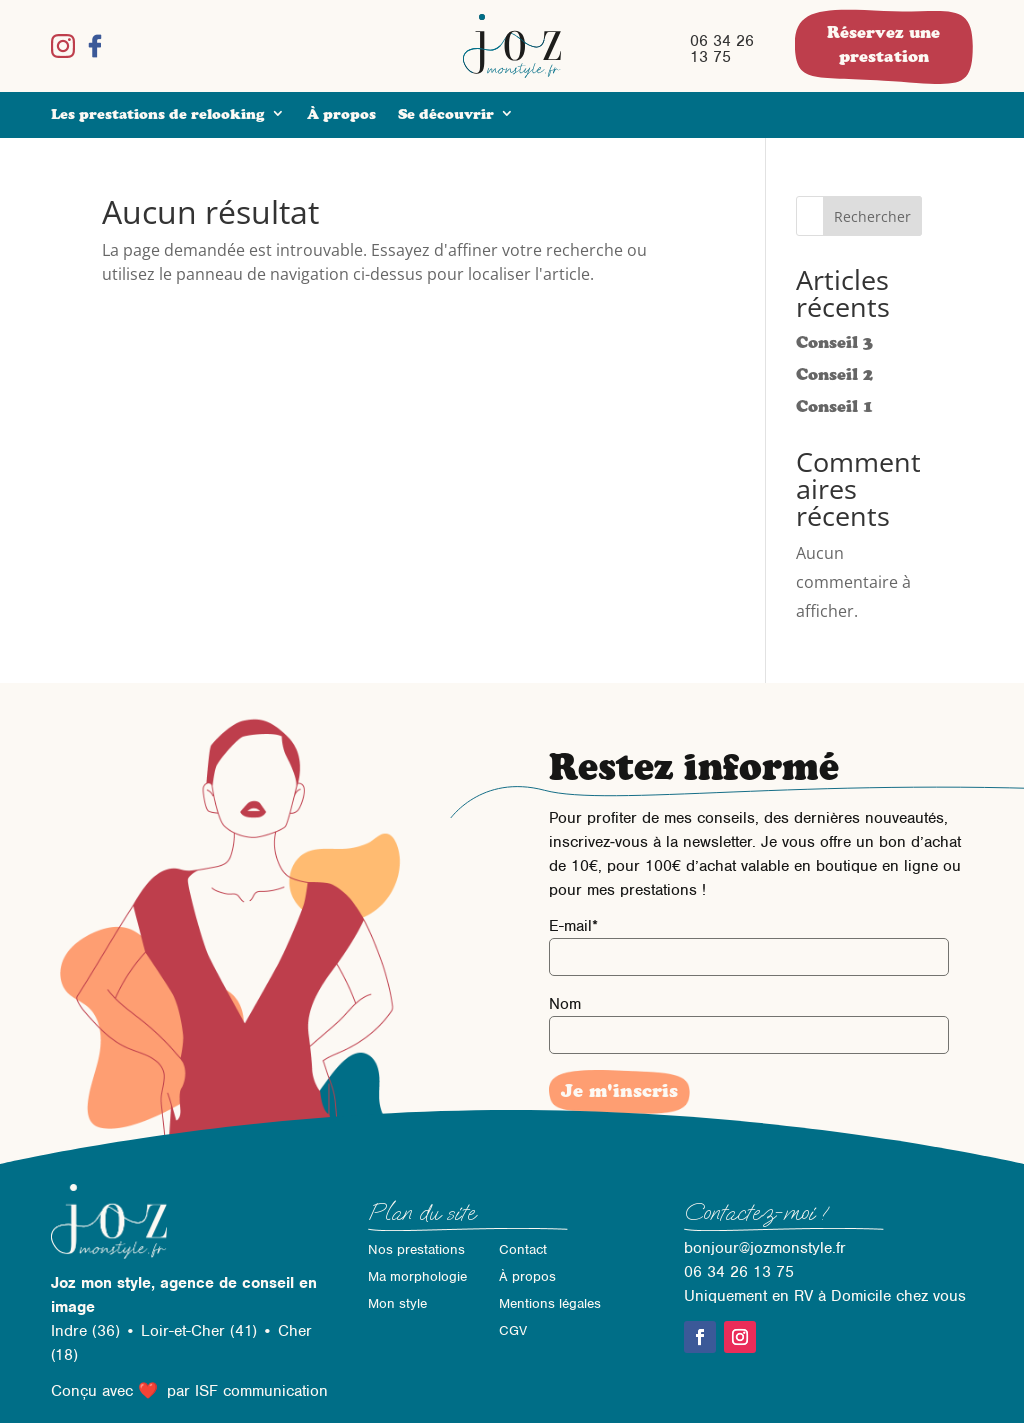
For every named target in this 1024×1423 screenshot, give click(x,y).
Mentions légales (550, 1303)
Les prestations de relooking (158, 114)
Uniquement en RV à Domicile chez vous (825, 1296)
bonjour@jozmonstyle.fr (765, 1248)
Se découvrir (446, 114)
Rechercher (872, 216)
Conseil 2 (834, 374)
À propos (341, 114)
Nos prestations (416, 1249)
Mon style (397, 1303)
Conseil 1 (834, 406)
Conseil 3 (834, 342)
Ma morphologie (417, 1276)
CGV (513, 1330)
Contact (523, 1249)
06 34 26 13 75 (722, 49)
